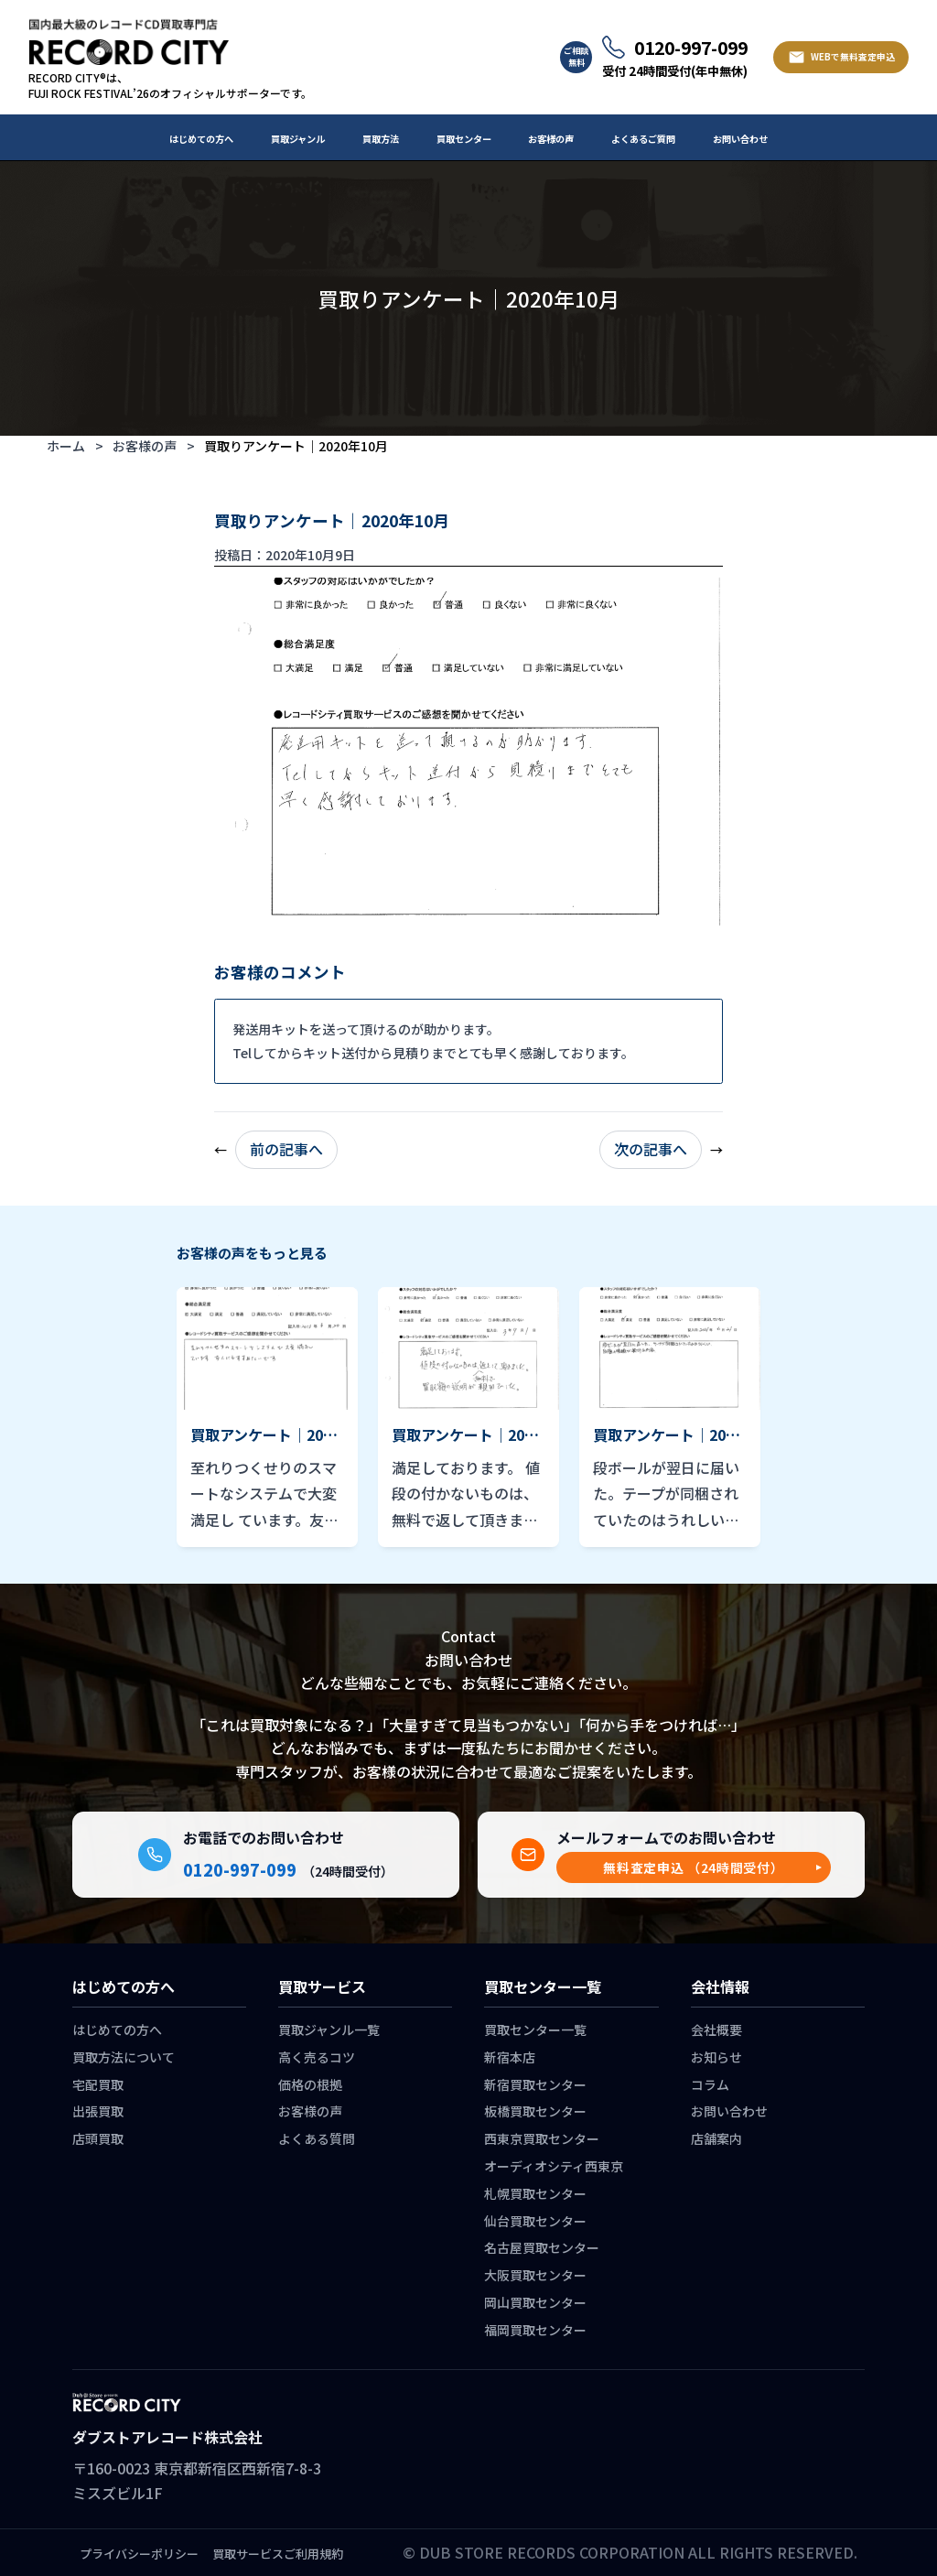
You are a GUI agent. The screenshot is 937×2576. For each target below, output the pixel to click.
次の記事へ (650, 1149)
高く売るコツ (316, 2057)
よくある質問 (316, 2138)
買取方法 (380, 139)
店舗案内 (716, 2138)
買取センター (463, 139)
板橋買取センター (535, 2111)
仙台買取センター (535, 2221)
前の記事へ (286, 1149)
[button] (693, 1868)
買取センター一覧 (535, 2029)
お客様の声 (551, 139)
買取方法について (123, 2057)
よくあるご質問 (643, 139)
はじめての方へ (201, 139)
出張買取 (98, 2111)
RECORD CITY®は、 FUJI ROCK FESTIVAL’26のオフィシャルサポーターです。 (170, 85)
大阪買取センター (535, 2275)
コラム (710, 2084)
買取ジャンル (298, 139)
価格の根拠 (310, 2084)
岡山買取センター (535, 2302)
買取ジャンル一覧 (329, 2029)
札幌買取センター (535, 2193)
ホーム (66, 446)
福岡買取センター (535, 2330)
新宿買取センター (535, 2084)
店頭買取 (98, 2138)
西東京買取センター (541, 2138)
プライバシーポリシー (139, 2553)
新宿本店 (509, 2057)
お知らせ (716, 2057)
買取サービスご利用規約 (277, 2553)
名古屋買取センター (541, 2247)
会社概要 (716, 2029)
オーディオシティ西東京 (553, 2166)
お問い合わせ (740, 139)
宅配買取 (98, 2084)
